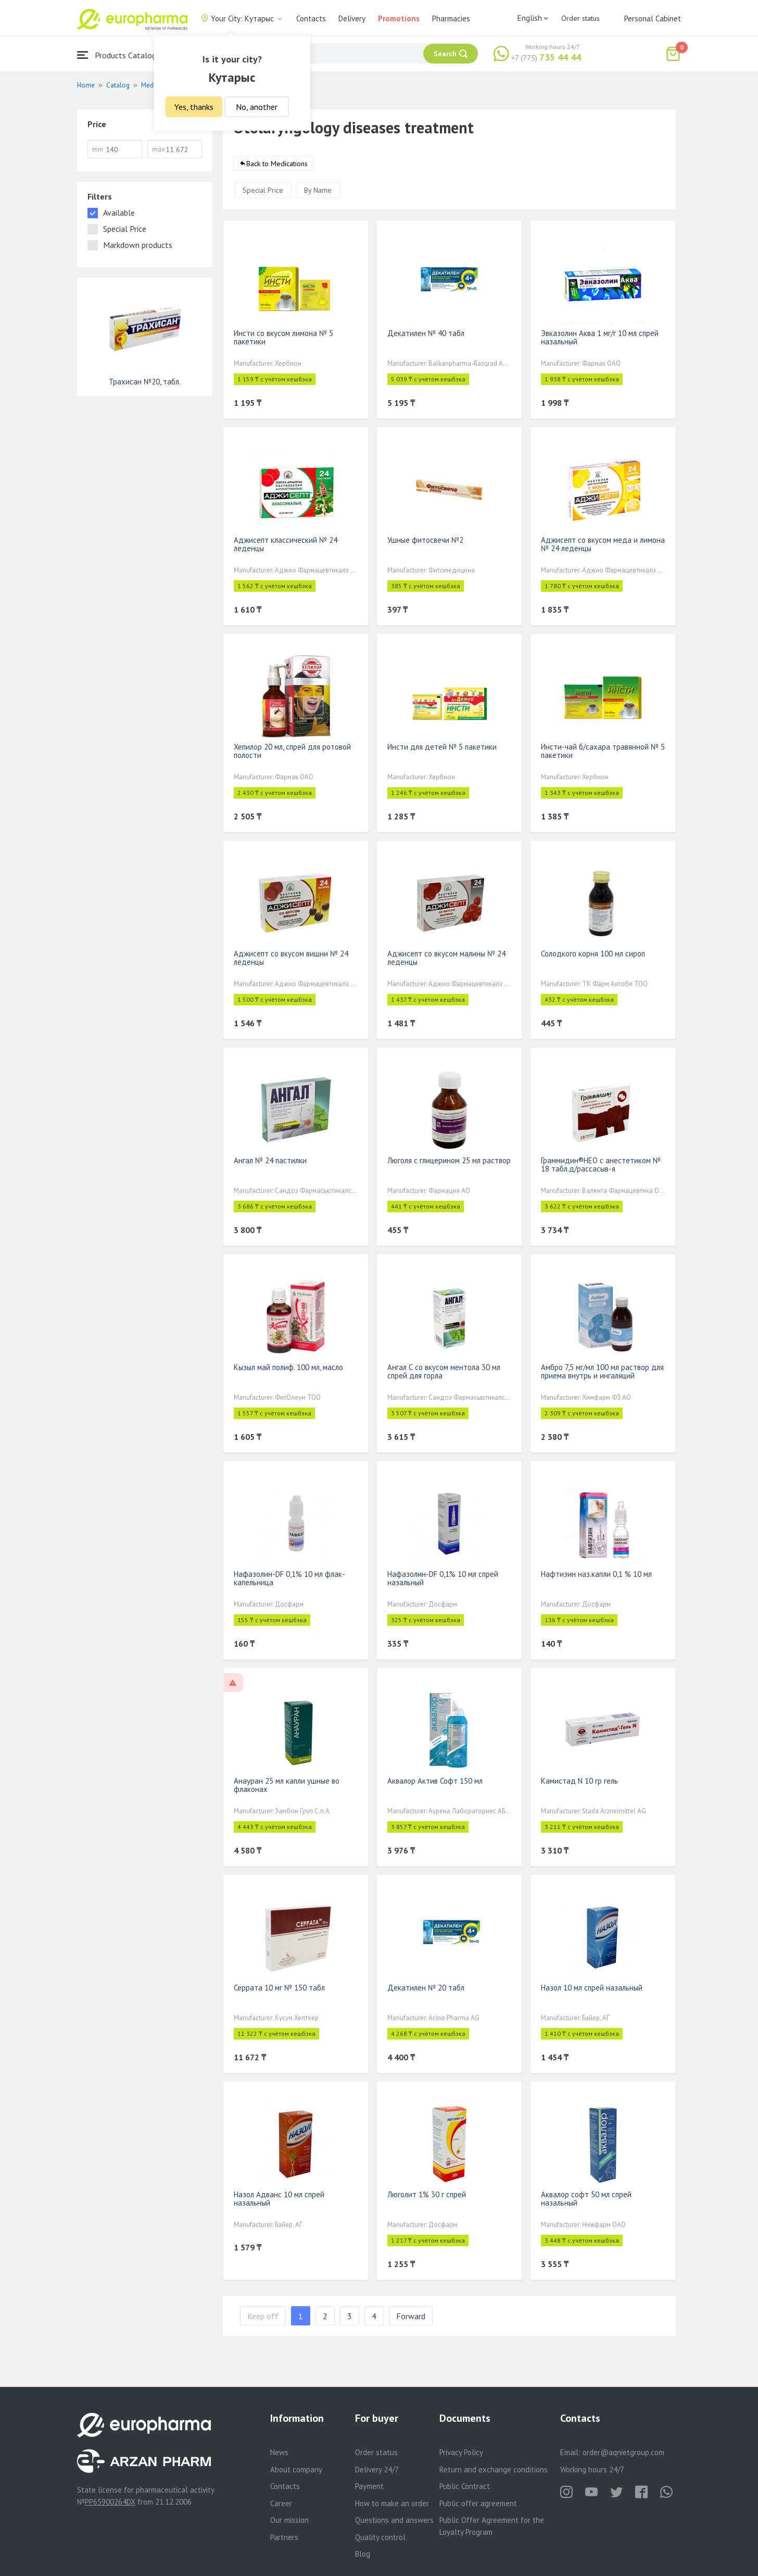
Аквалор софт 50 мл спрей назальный (586, 2198)
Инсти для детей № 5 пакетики (442, 747)
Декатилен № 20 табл (425, 1988)
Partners (284, 2537)
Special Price (263, 190)
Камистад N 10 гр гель (579, 1781)
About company (296, 2469)
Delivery (351, 18)
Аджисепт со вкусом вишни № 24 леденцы (291, 958)
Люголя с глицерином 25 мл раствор (449, 1160)
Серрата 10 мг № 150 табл (279, 1988)
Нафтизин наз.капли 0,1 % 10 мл (596, 1574)
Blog (362, 2554)
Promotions (399, 18)
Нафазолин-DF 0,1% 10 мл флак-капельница (289, 1578)
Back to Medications (277, 163)
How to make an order (392, 2503)
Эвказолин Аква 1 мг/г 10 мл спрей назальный (600, 337)
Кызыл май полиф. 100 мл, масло (288, 1367)
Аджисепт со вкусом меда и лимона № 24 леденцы (603, 544)
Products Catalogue (121, 54)
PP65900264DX (110, 2502)
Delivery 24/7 (377, 2469)
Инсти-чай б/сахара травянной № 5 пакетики (603, 751)
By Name (318, 190)
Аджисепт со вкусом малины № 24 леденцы (446, 958)
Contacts (311, 18)
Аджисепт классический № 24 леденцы (285, 544)
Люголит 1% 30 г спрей (426, 2194)
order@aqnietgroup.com (623, 2452)
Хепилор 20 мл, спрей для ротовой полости (292, 751)
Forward (410, 2316)
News (279, 2452)
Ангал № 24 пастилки (270, 1160)
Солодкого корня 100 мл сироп (593, 954)
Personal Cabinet (652, 18)
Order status (580, 18)
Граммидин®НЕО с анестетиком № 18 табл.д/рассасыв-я (601, 1164)
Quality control (380, 2537)
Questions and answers (394, 2520)
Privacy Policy (461, 2452)
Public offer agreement (478, 2503)
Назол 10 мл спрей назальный (591, 1988)
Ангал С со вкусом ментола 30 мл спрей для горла (443, 1371)
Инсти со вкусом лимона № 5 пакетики (283, 337)
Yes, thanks (193, 107)
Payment (369, 2486)
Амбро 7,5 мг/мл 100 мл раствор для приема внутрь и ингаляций (602, 1371)
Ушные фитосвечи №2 (425, 540)
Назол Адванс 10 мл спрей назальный (279, 2198)
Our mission (289, 2520)
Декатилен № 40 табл (425, 333)
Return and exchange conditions (493, 2469)
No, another (256, 107)
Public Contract (464, 2486)
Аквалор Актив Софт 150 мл (435, 1781)
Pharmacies (451, 18)
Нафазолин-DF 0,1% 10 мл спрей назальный (442, 1578)
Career (281, 2503)
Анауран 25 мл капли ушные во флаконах (286, 1785)
